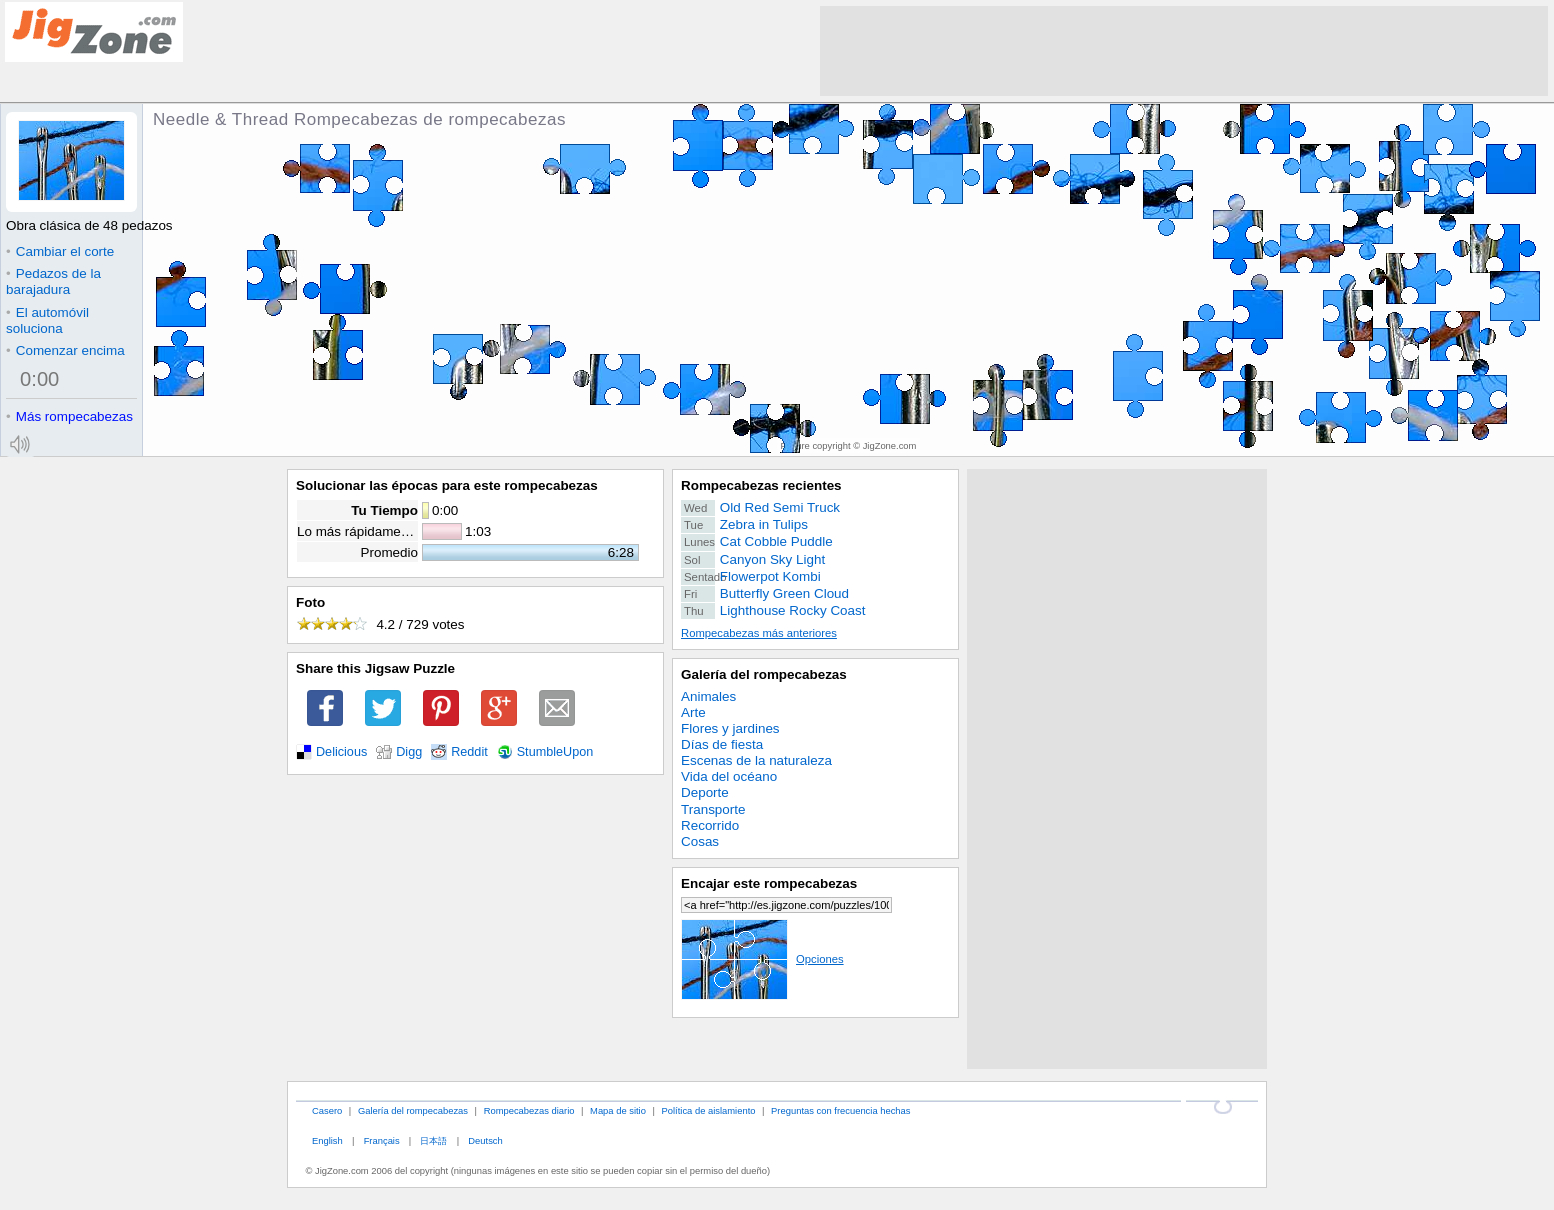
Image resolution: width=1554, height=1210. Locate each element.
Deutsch (485, 1140)
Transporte (713, 809)
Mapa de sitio (618, 1110)
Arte (693, 712)
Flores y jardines (730, 728)
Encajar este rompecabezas (769, 883)
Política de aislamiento (709, 1110)
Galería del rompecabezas (764, 674)
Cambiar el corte (60, 251)
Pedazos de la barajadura (53, 281)
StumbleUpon (555, 752)
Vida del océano (729, 776)
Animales (708, 696)
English (327, 1140)
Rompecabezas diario (529, 1110)
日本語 (433, 1140)
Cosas (700, 841)
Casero (327, 1110)
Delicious (341, 752)
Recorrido (710, 825)
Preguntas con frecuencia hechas (840, 1110)
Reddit (469, 752)
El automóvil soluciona (47, 320)
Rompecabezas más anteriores (759, 633)
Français (382, 1140)
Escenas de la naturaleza (756, 760)
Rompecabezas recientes (761, 485)
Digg (409, 752)
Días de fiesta (722, 744)
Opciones (762, 959)
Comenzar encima (65, 350)
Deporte (705, 792)
